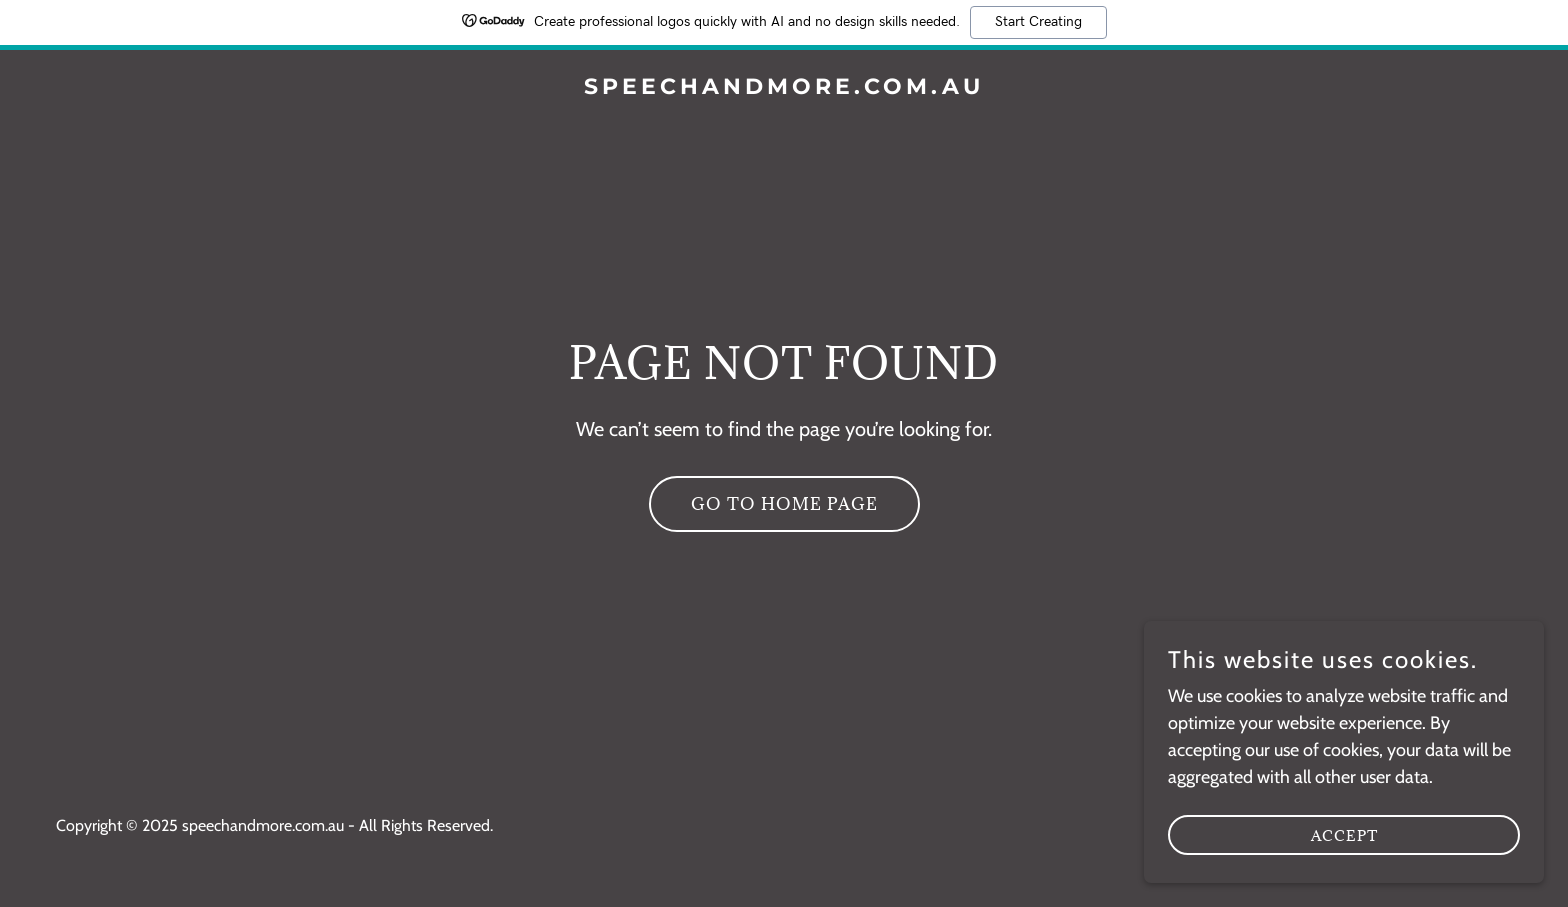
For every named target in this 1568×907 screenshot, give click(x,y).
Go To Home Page (784, 504)
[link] (784, 88)
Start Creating (1038, 22)
